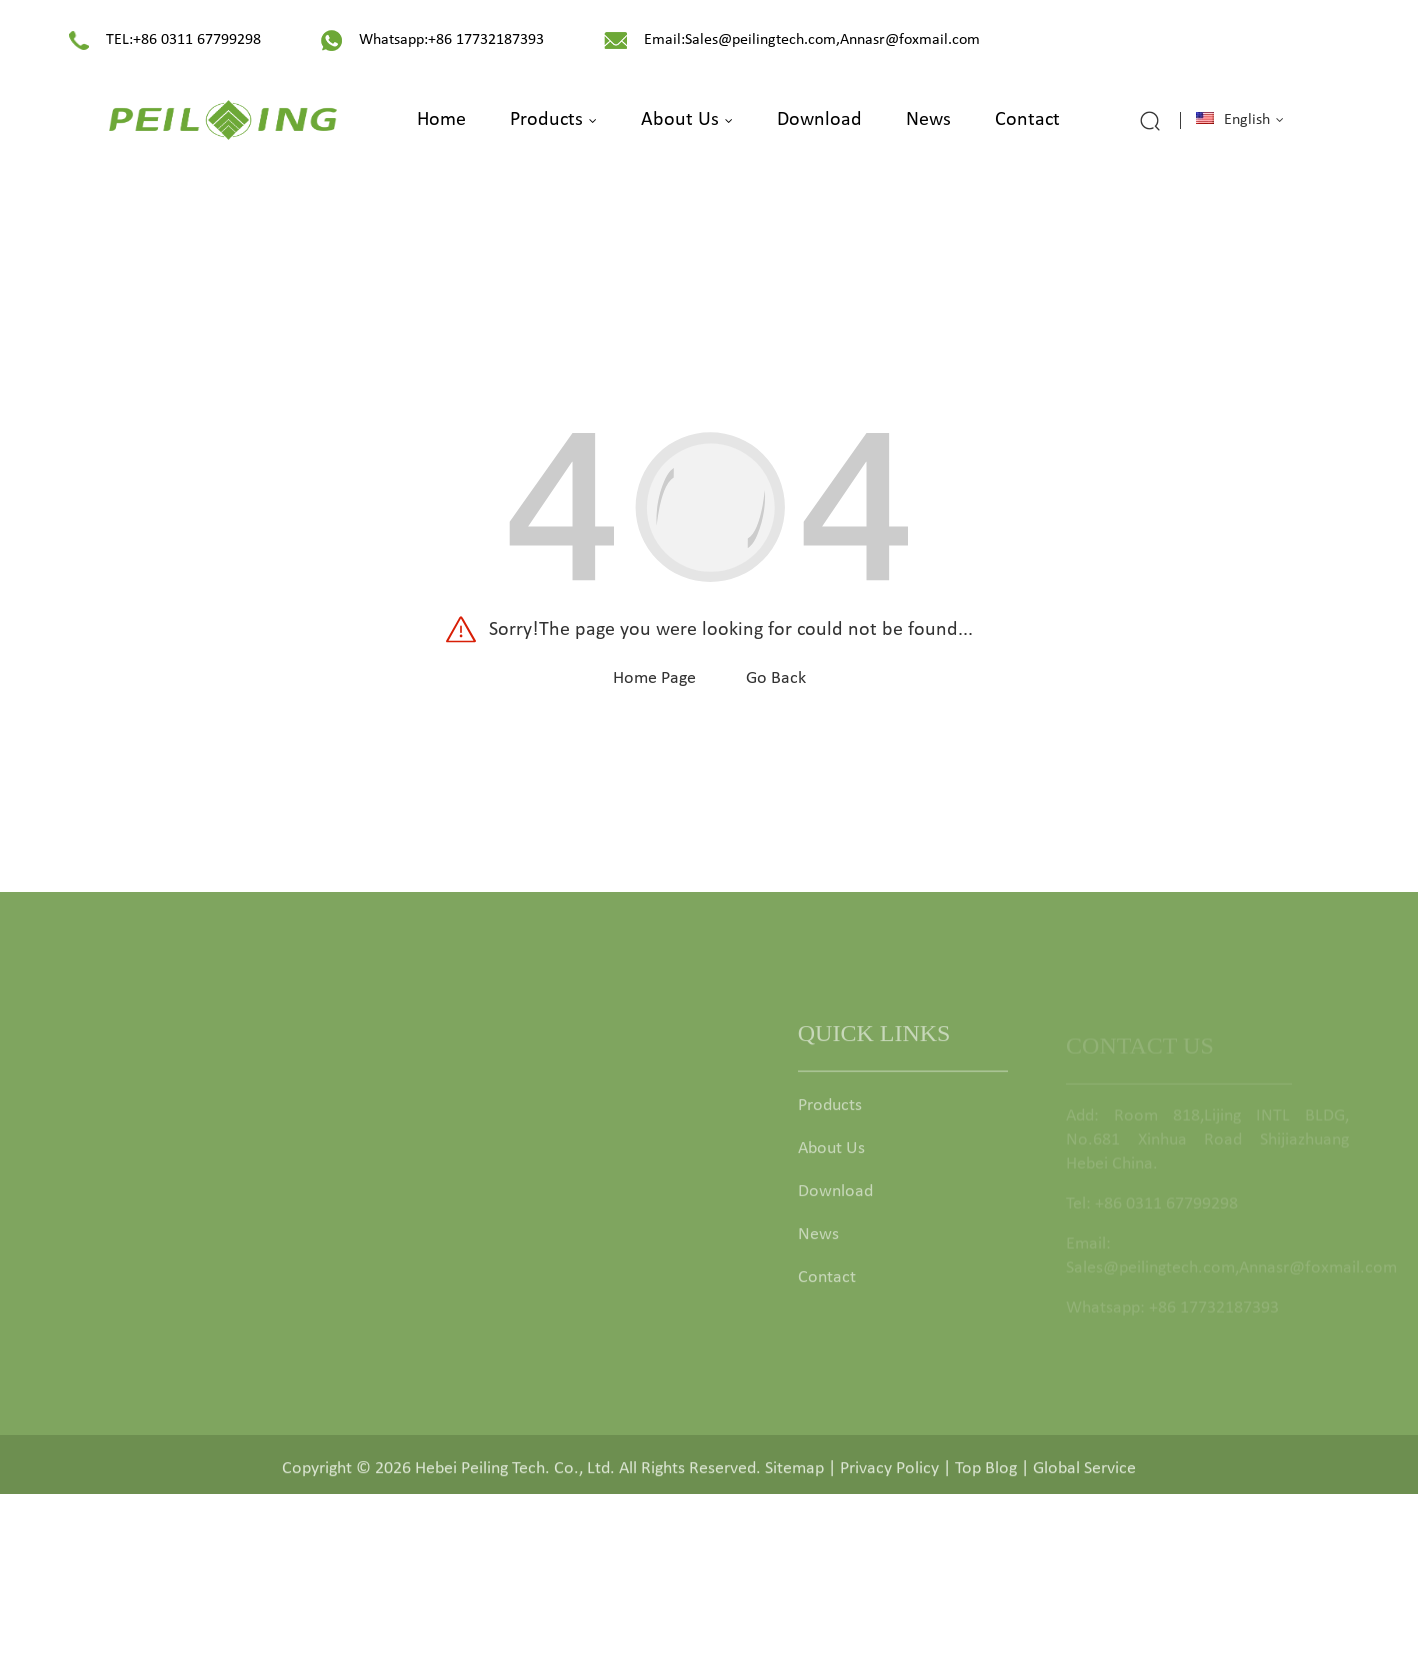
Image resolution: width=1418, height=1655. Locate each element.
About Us (687, 120)
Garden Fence (561, 1161)
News (928, 120)
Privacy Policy (889, 1474)
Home (441, 120)
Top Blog (986, 1474)
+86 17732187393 (486, 40)
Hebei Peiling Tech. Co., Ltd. (515, 1474)
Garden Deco (558, 1290)
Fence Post (550, 1204)
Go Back (776, 678)
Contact (1027, 120)
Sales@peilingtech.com (760, 40)
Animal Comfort (569, 1333)
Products (553, 120)
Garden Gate (557, 1118)
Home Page (654, 678)
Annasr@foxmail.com (910, 40)
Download (819, 120)
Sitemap (794, 1474)
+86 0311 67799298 (197, 40)
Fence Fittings (560, 1247)
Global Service (1084, 1474)
